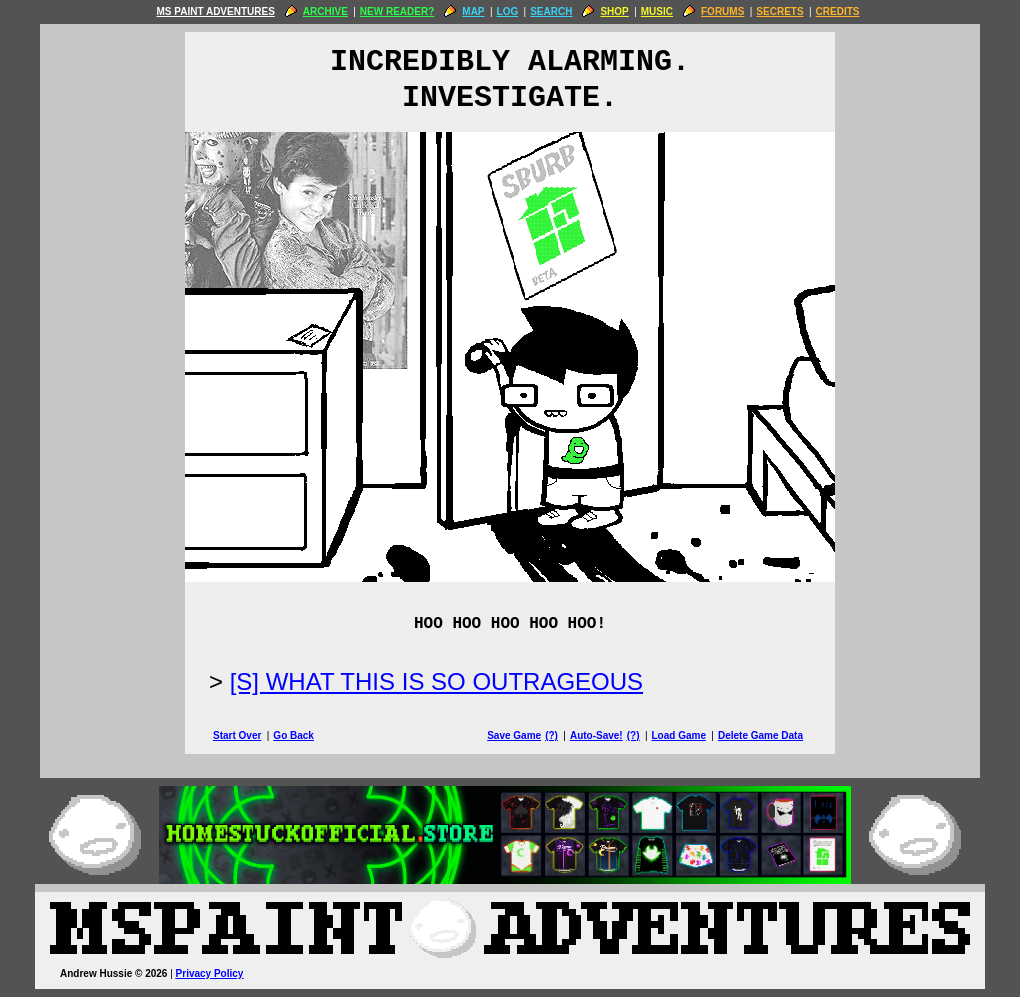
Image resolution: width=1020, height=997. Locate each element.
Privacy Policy (210, 973)
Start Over (237, 735)
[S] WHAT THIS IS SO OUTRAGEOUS (436, 681)
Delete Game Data (760, 735)
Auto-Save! (596, 735)
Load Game (678, 735)
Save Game (514, 735)
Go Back (293, 735)
